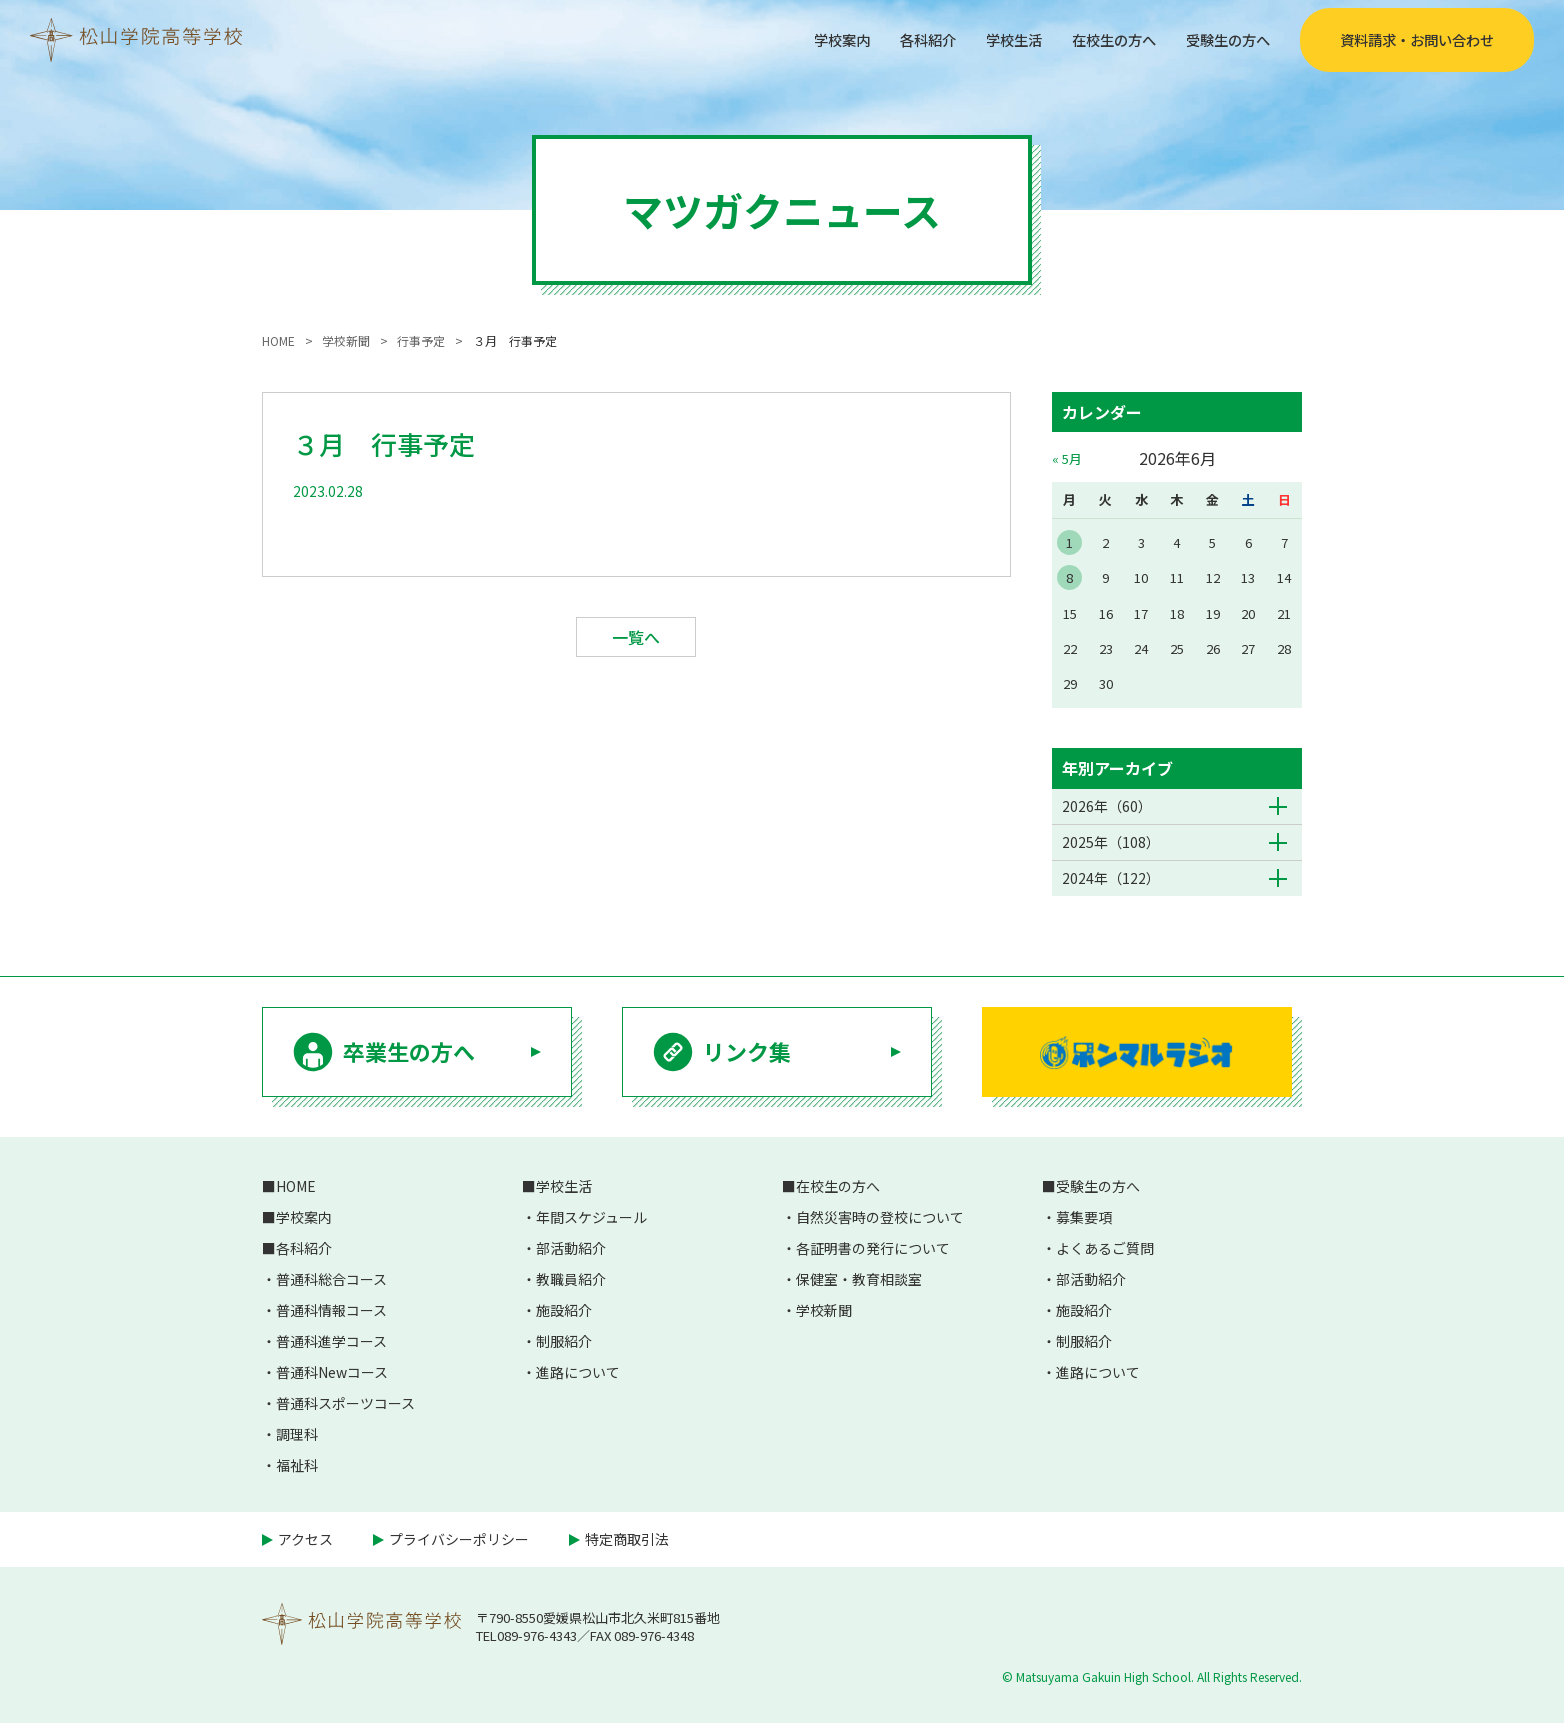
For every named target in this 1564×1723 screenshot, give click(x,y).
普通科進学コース (331, 1341)
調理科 (297, 1434)
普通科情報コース (331, 1310)
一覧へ (636, 637)
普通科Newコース (332, 1372)
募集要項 (1084, 1217)
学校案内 (798, 39)
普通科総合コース (331, 1279)
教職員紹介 (571, 1279)
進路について (578, 1372)
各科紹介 (892, 39)
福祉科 (297, 1465)
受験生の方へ (1222, 39)
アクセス (305, 1539)
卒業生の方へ (409, 1051)
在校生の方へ (1096, 39)
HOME (296, 1186)
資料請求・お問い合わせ (1417, 40)
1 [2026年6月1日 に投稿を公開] (1069, 542)
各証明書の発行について (873, 1248)
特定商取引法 (627, 1539)
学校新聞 (824, 1310)
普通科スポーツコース (345, 1403)
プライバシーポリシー (459, 1539)
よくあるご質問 (1105, 1248)
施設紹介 (564, 1310)
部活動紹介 (571, 1248)
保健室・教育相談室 (859, 1279)
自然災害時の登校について (880, 1217)
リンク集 (747, 1051)
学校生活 (986, 39)
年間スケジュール (591, 1217)
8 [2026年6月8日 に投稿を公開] (1069, 577)
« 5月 (1067, 458)
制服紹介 (564, 1341)
